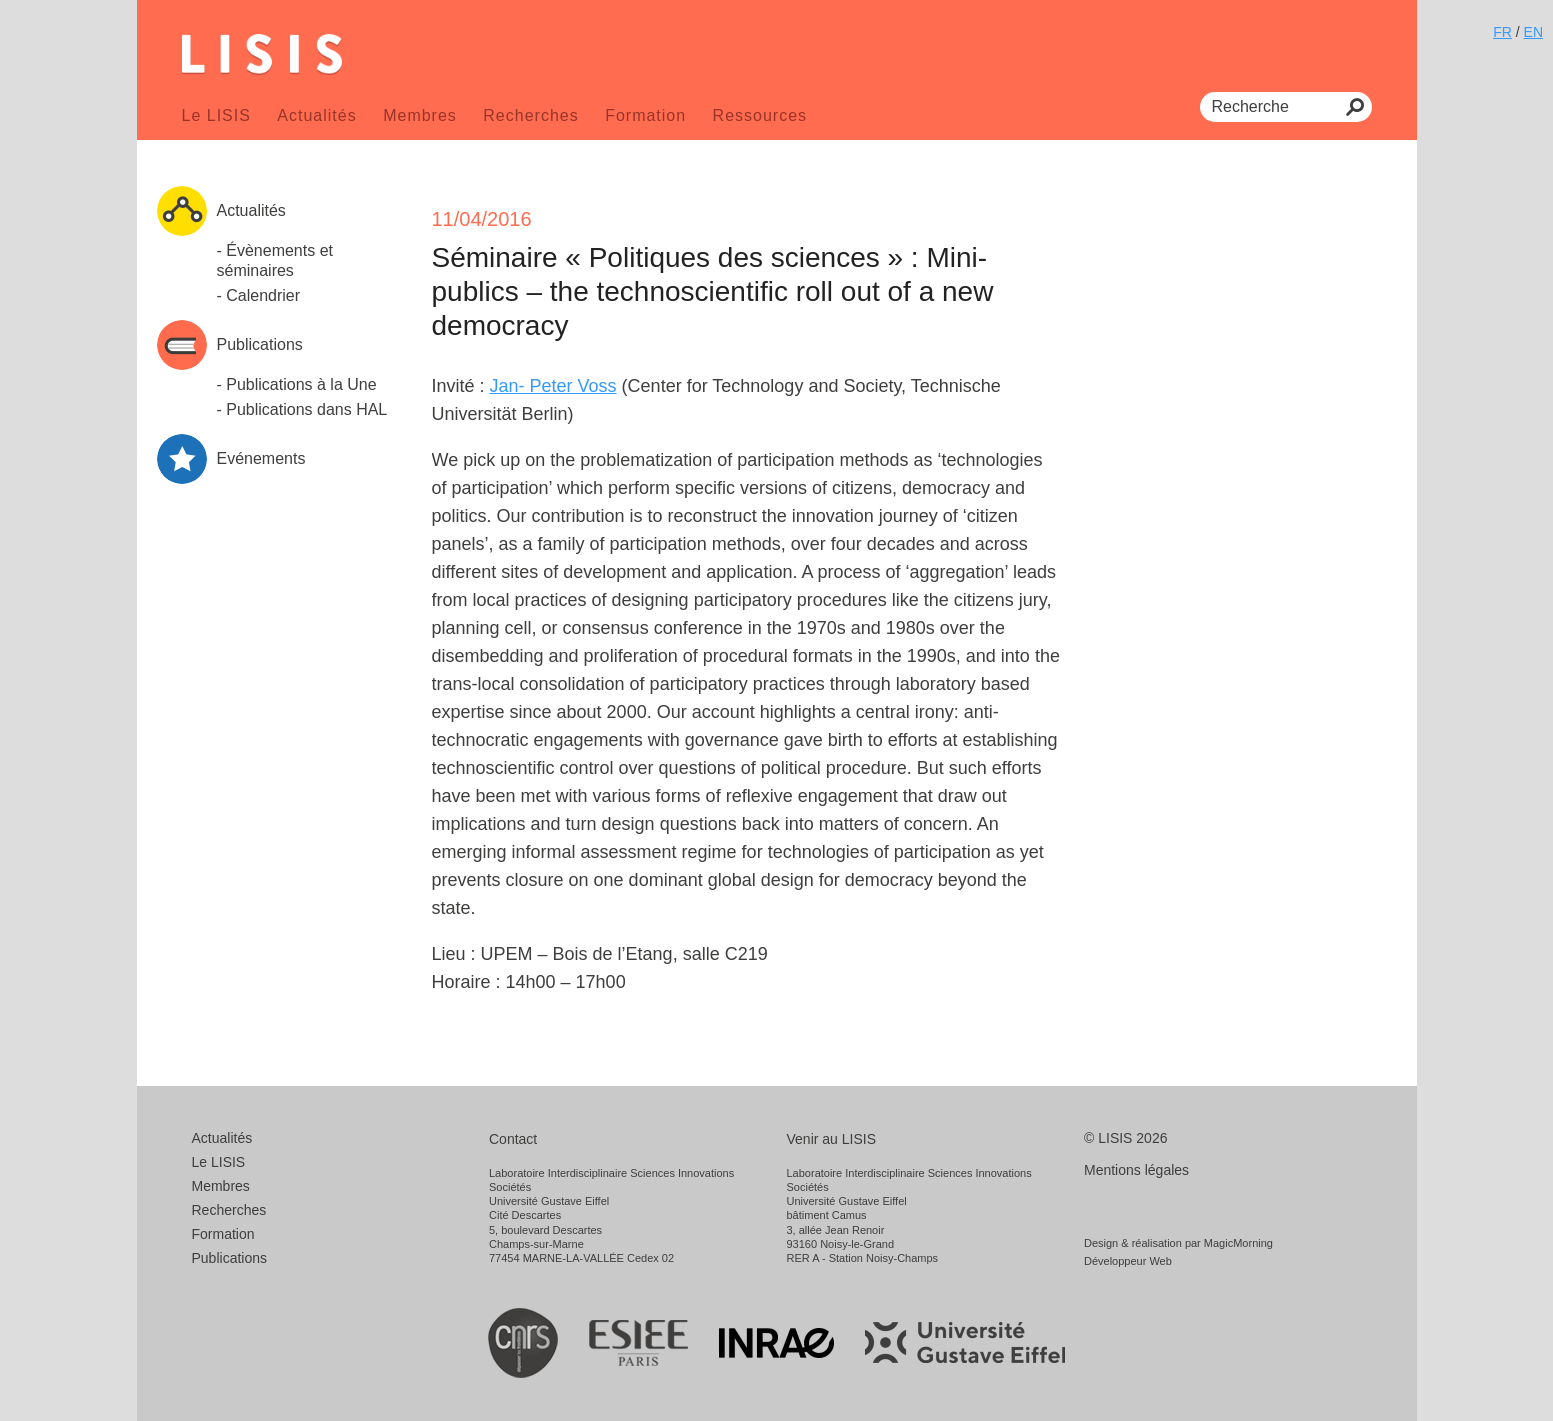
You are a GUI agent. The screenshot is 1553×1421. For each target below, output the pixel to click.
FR (1502, 32)
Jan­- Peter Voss (553, 386)
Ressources (760, 115)
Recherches (530, 115)
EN (1533, 32)
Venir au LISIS (832, 1139)
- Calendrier (259, 295)
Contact (513, 1139)
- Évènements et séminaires (275, 260)
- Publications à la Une (297, 384)
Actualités (316, 115)
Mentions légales (1136, 1170)
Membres (420, 115)
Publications (230, 1258)
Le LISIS (216, 115)
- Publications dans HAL (302, 409)
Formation (645, 115)
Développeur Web (1128, 1261)
